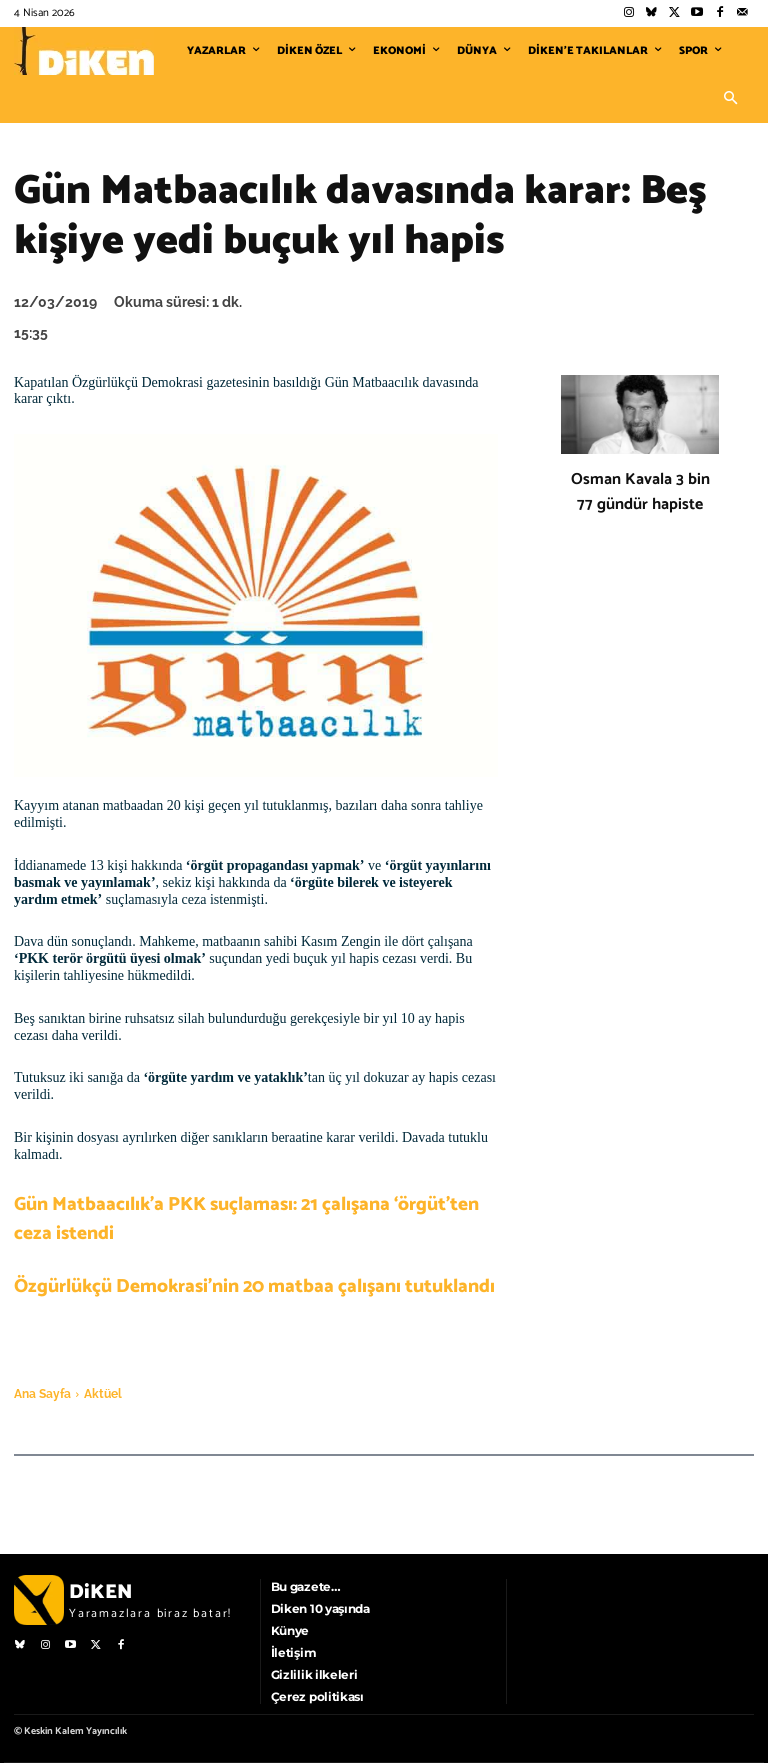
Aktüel (103, 1394)
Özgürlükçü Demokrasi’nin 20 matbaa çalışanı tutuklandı (254, 1286)
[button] (730, 99)
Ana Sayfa (42, 1394)
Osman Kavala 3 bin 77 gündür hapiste (640, 492)
